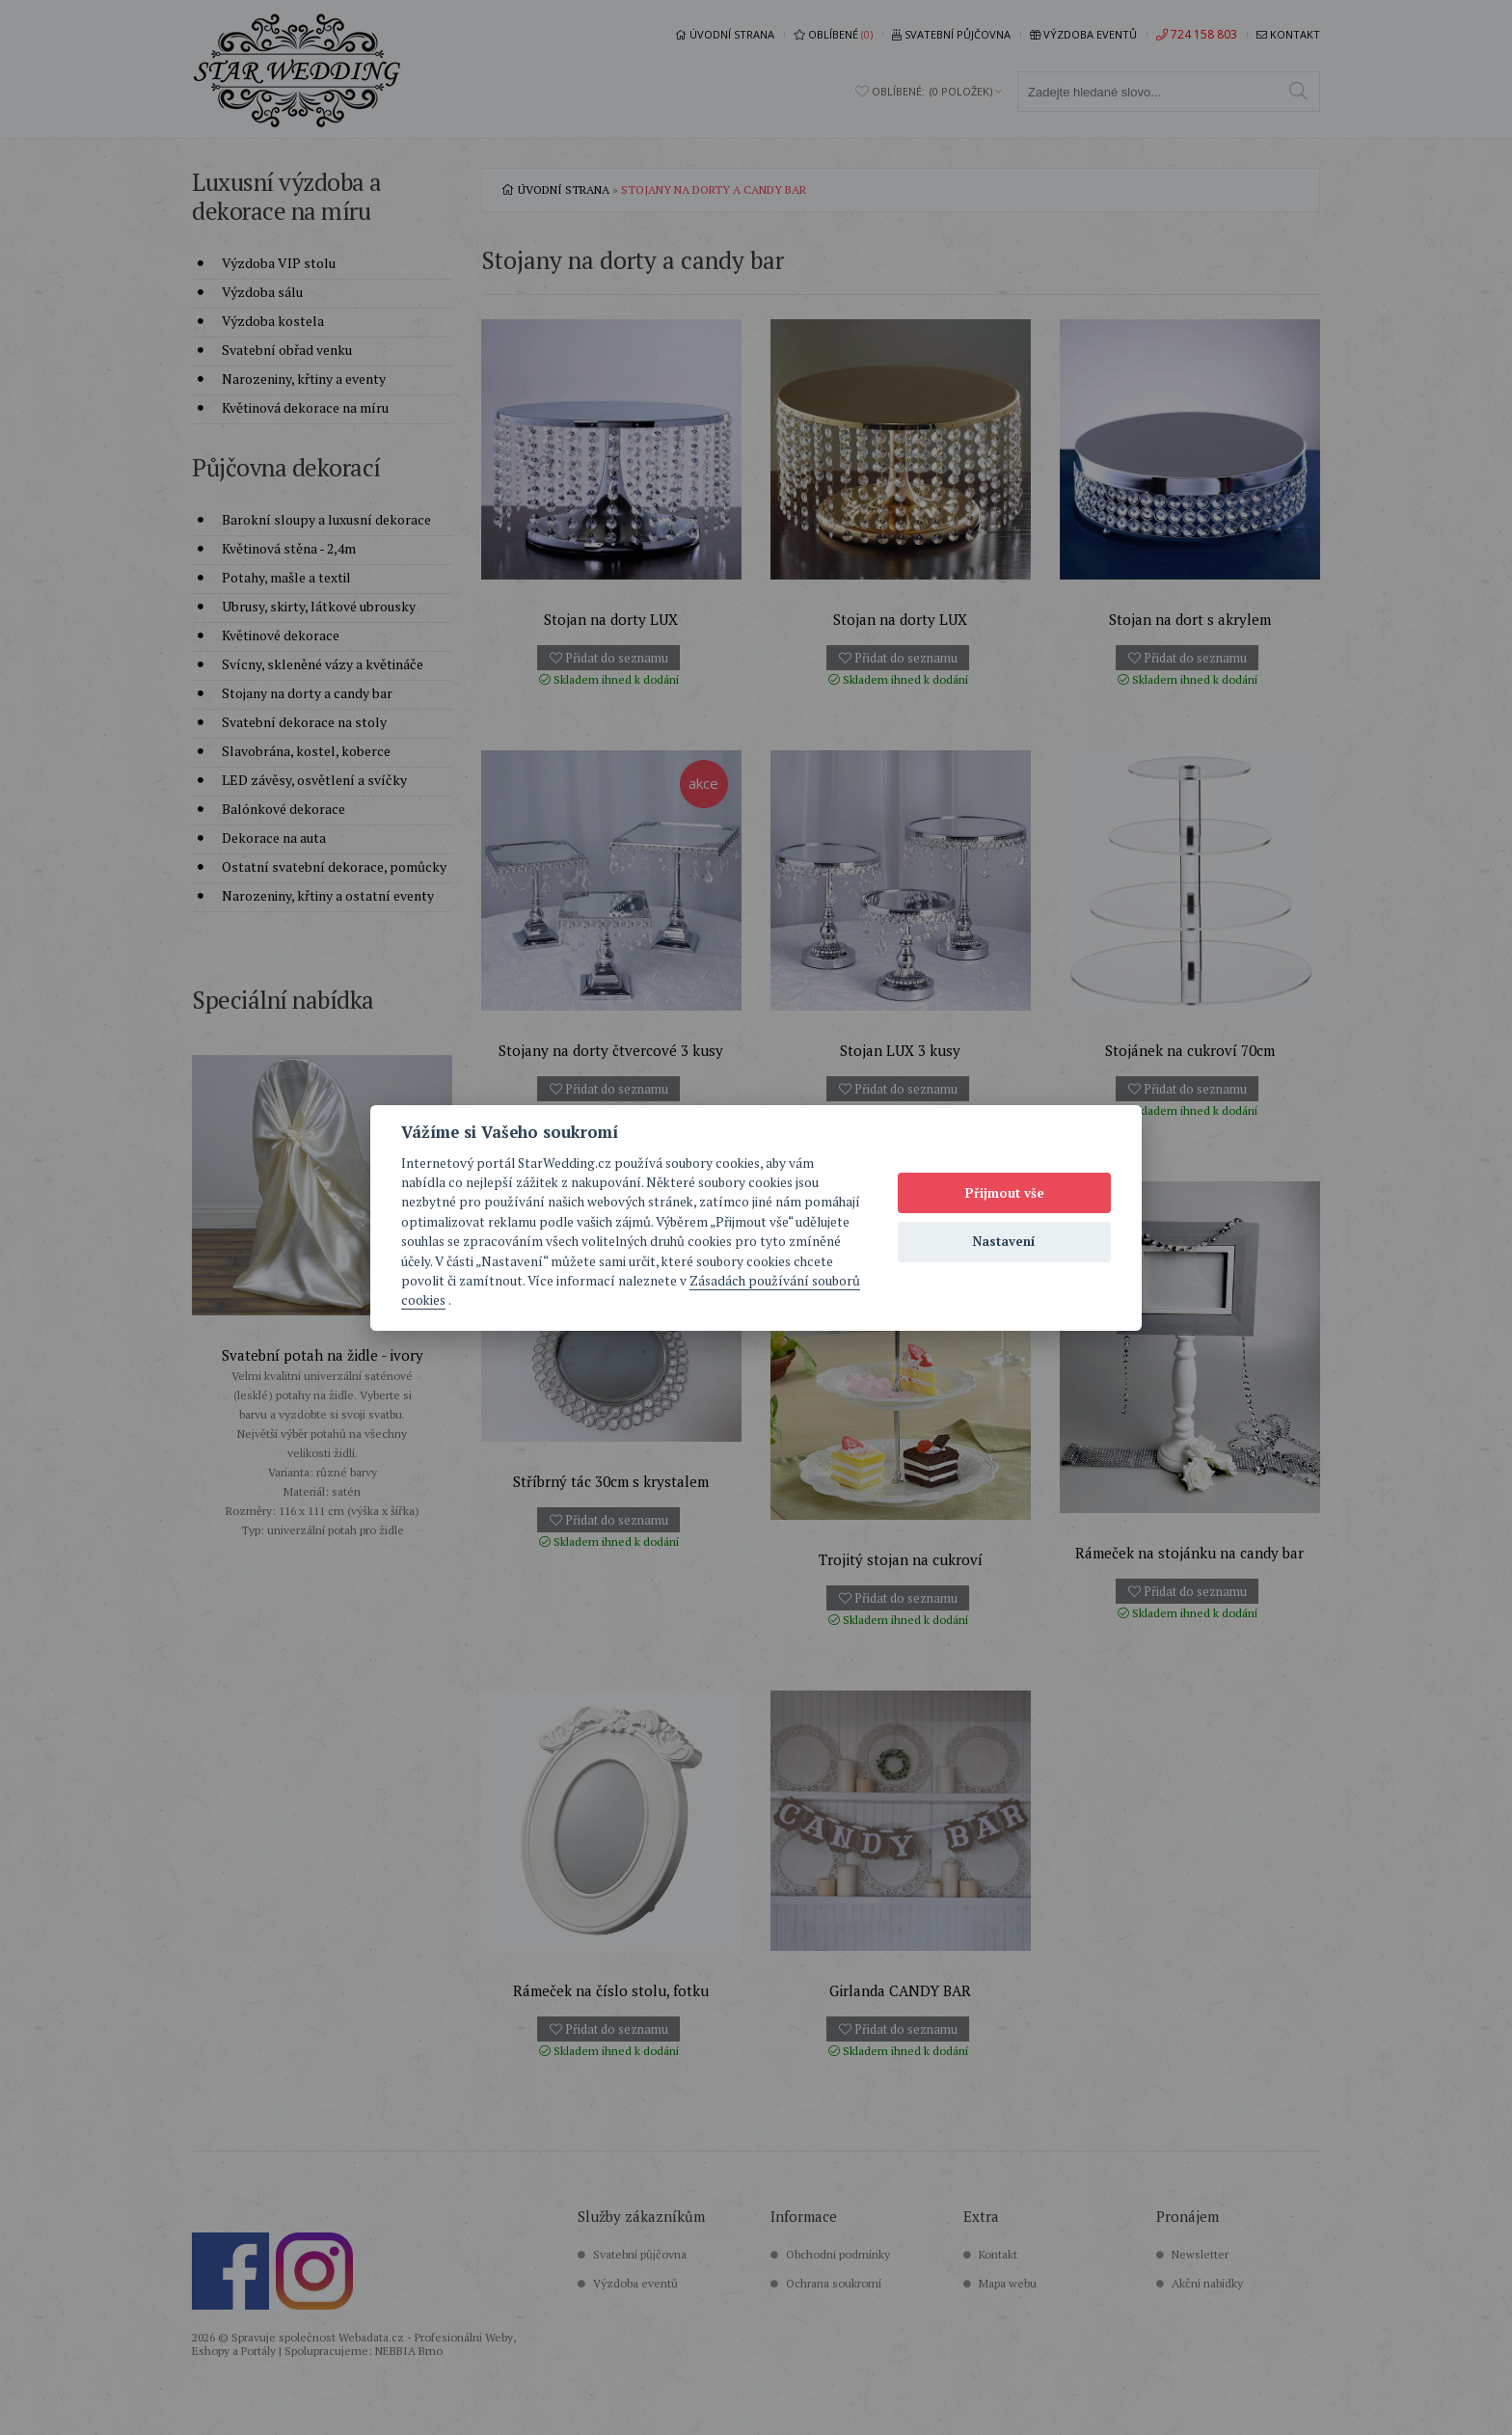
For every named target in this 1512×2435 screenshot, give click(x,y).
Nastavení (1004, 1241)
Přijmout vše (1004, 1193)
